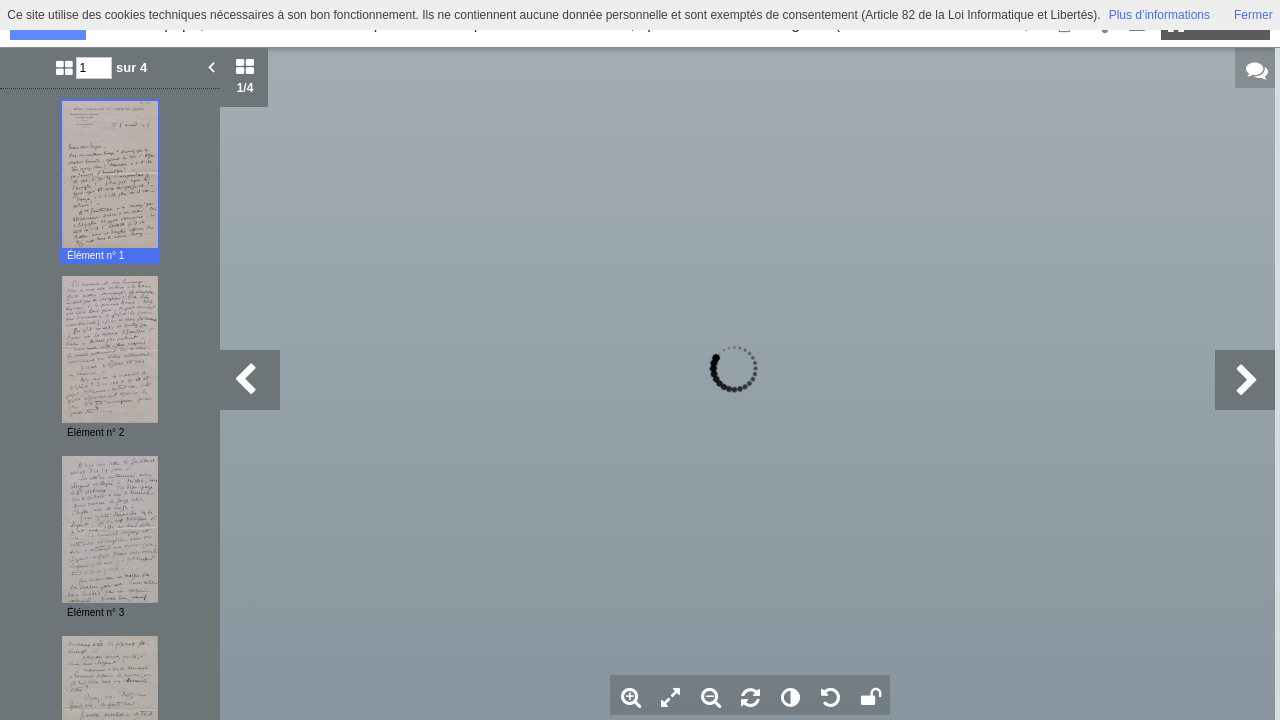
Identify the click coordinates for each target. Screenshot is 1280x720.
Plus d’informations (1159, 15)
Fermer (1253, 15)
